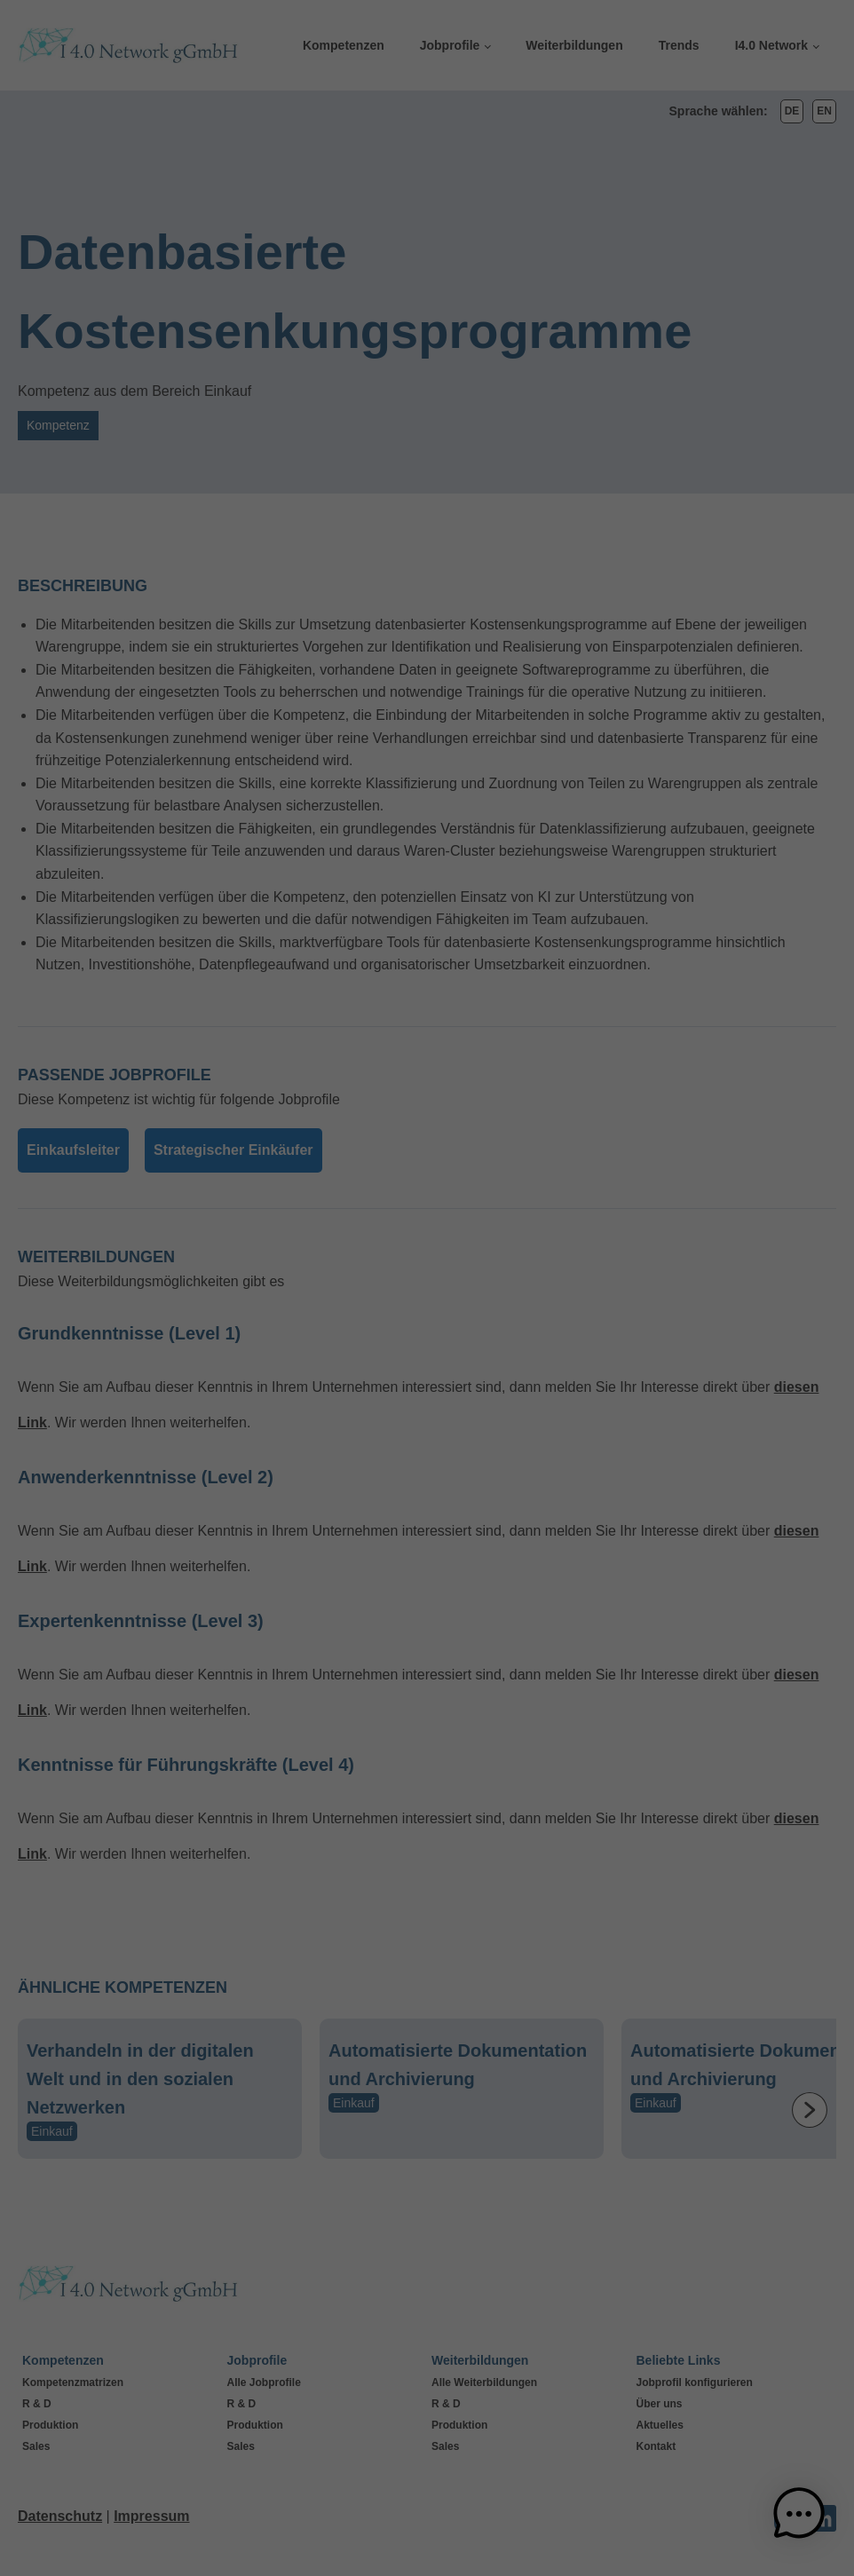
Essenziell (488, 1054)
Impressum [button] (509, 1547)
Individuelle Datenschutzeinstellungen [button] (427, 1506)
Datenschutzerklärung (181, 1302)
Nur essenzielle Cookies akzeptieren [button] (426, 1454)
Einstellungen (240, 1320)
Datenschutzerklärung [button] (434, 1547)
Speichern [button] (587, 1401)
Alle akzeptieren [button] (267, 1401)
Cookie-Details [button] (352, 1547)
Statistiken (490, 1143)
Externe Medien (504, 1251)
